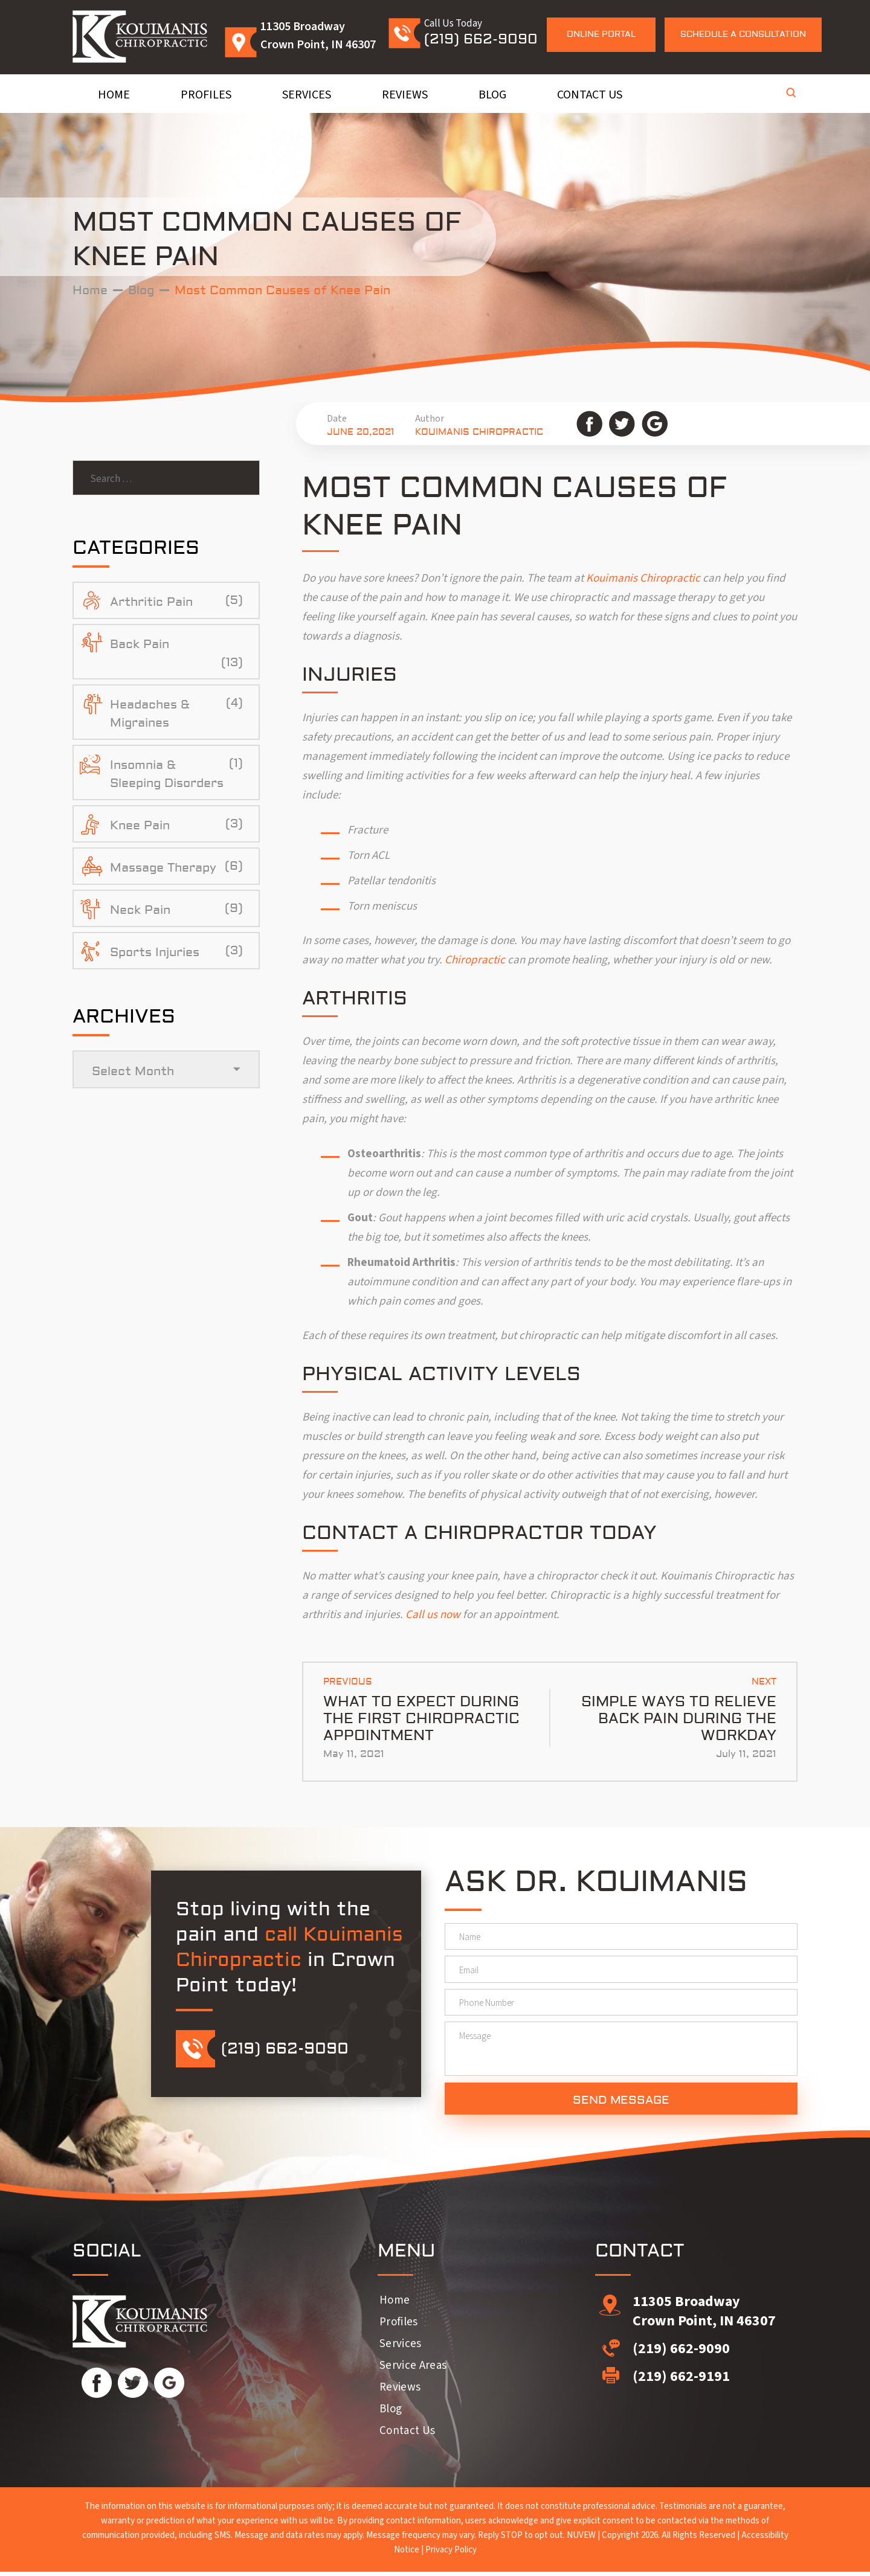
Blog (492, 94)
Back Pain (139, 646)
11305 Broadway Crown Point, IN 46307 (704, 2315)
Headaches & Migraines (150, 715)
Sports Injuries (154, 954)
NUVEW (581, 2539)
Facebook (589, 424)
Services (306, 94)
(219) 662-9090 (481, 39)
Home (114, 94)
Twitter (622, 424)
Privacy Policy (451, 2554)
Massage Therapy (163, 869)
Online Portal (601, 34)
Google (655, 424)
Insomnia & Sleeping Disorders (167, 775)
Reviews (405, 94)
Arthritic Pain (151, 603)
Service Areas (412, 2370)
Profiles (206, 94)
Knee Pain (140, 827)
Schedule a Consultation (743, 34)
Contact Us (589, 94)
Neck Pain (140, 911)
